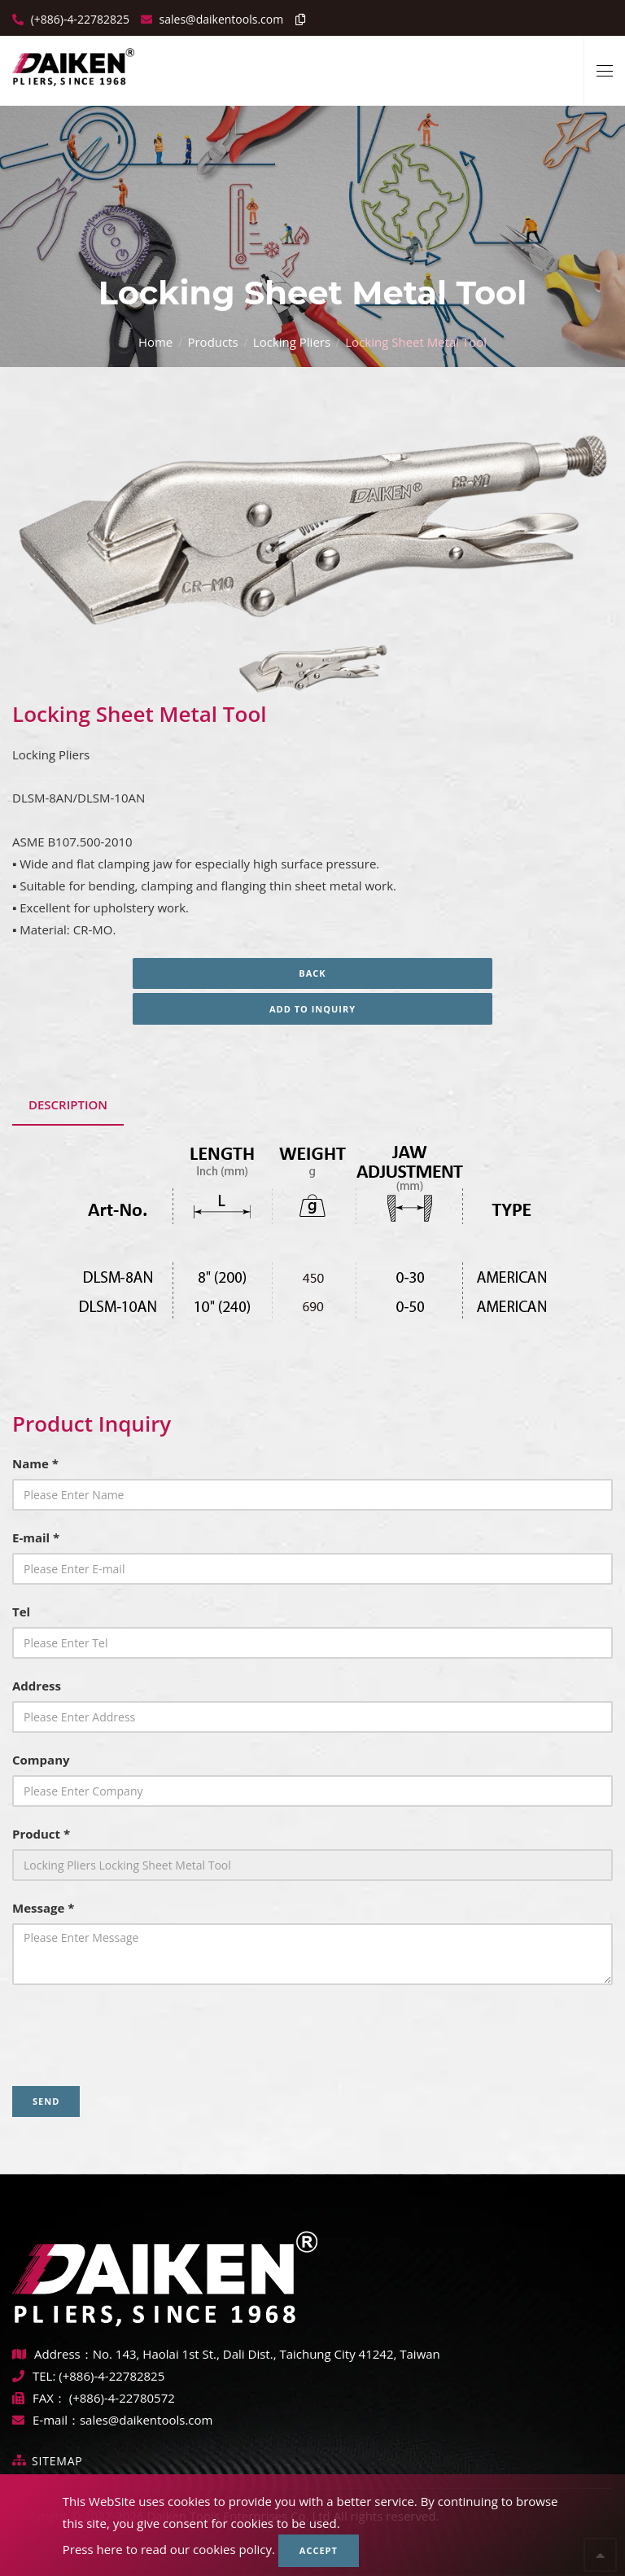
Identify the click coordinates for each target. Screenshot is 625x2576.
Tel (21, 1611)
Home (155, 342)
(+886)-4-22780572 (122, 2398)
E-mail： (46, 2420)
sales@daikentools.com (146, 2420)
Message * (43, 1908)
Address (36, 1685)
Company (41, 1760)
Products (212, 342)
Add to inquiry (312, 1009)
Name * (35, 1463)
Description (67, 1104)
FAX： (40, 2398)
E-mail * (35, 1537)
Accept (318, 2550)
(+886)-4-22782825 (78, 19)
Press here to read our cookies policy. (169, 2549)
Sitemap (57, 2461)
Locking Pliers (291, 342)
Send (46, 2101)
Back (312, 973)
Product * (41, 1834)
